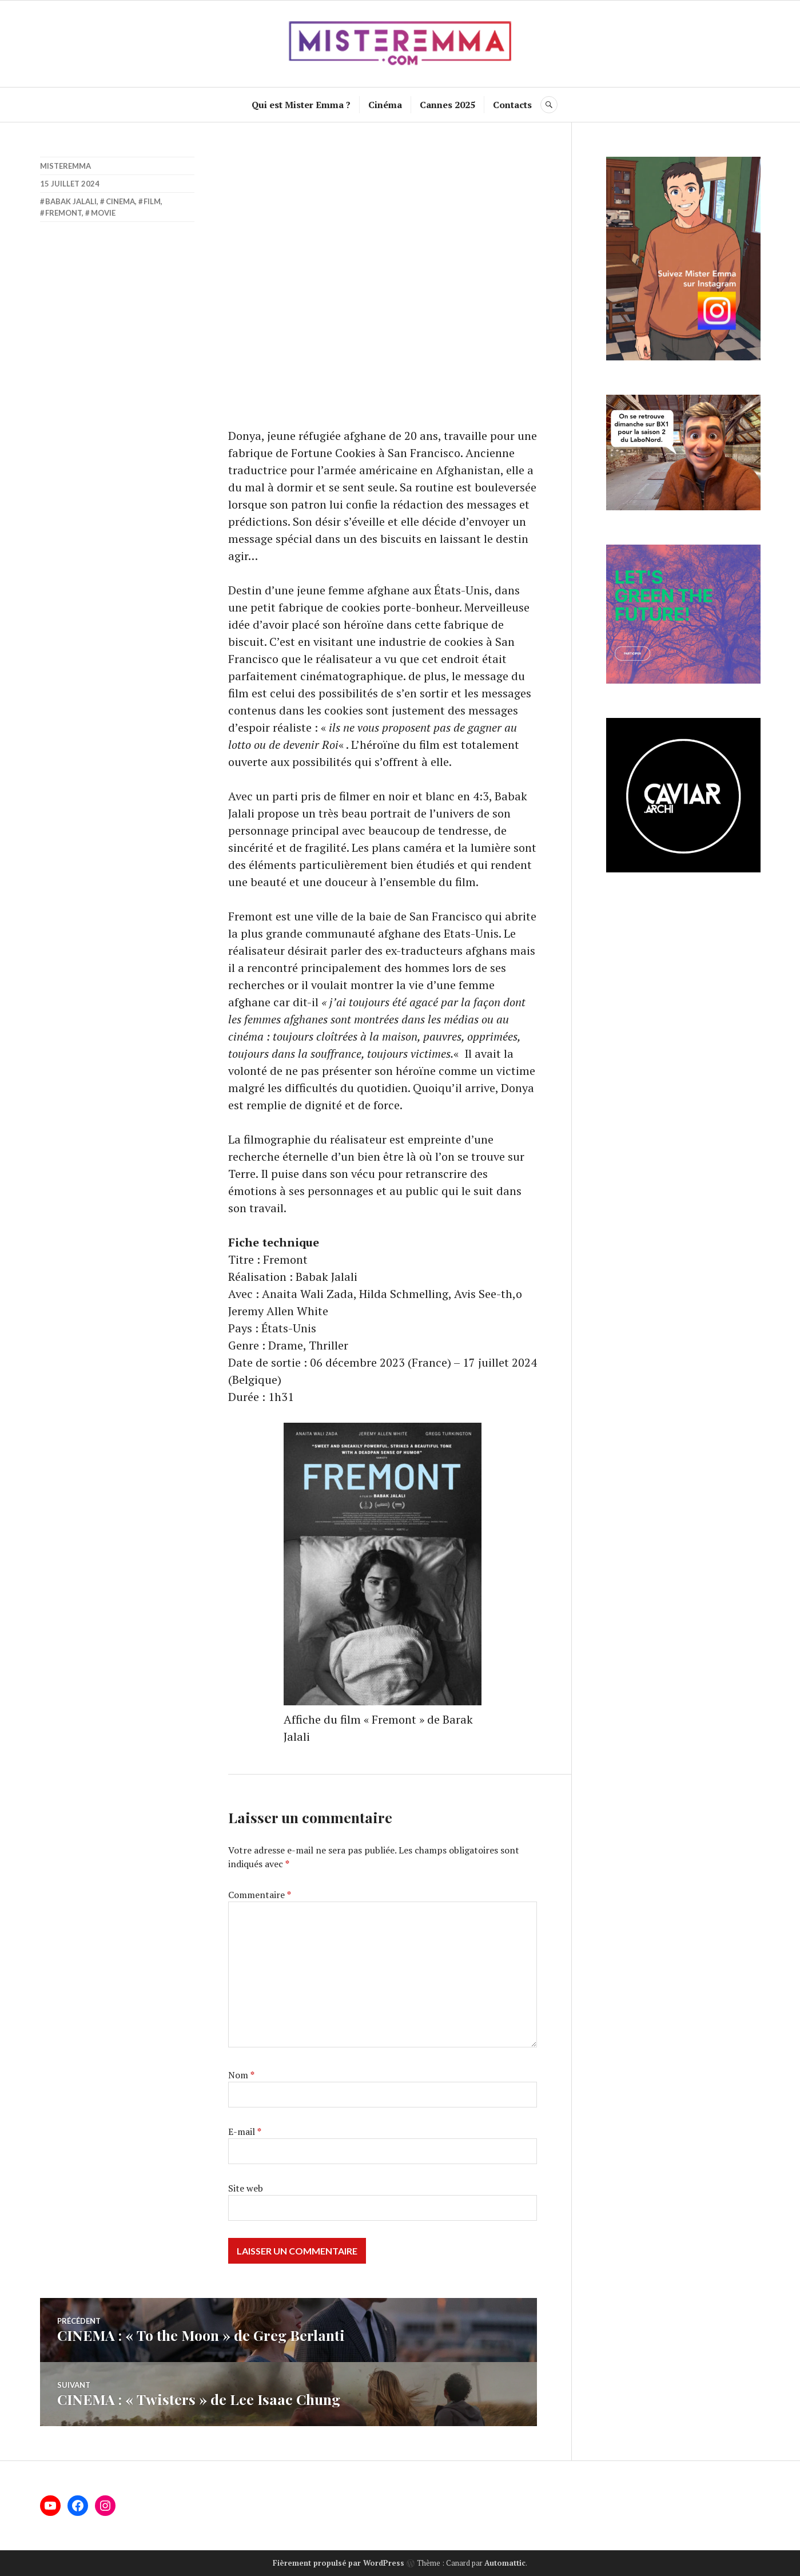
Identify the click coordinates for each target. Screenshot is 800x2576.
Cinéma (385, 104)
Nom (241, 2075)
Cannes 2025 (447, 104)
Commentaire (259, 1894)
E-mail (244, 2131)
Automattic (505, 2563)
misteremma (65, 165)
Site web (245, 2188)
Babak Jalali (71, 201)
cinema (120, 201)
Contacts (512, 104)
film (152, 201)
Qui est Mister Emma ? (301, 104)
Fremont (63, 212)
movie (103, 212)
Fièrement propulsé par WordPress (338, 2563)
